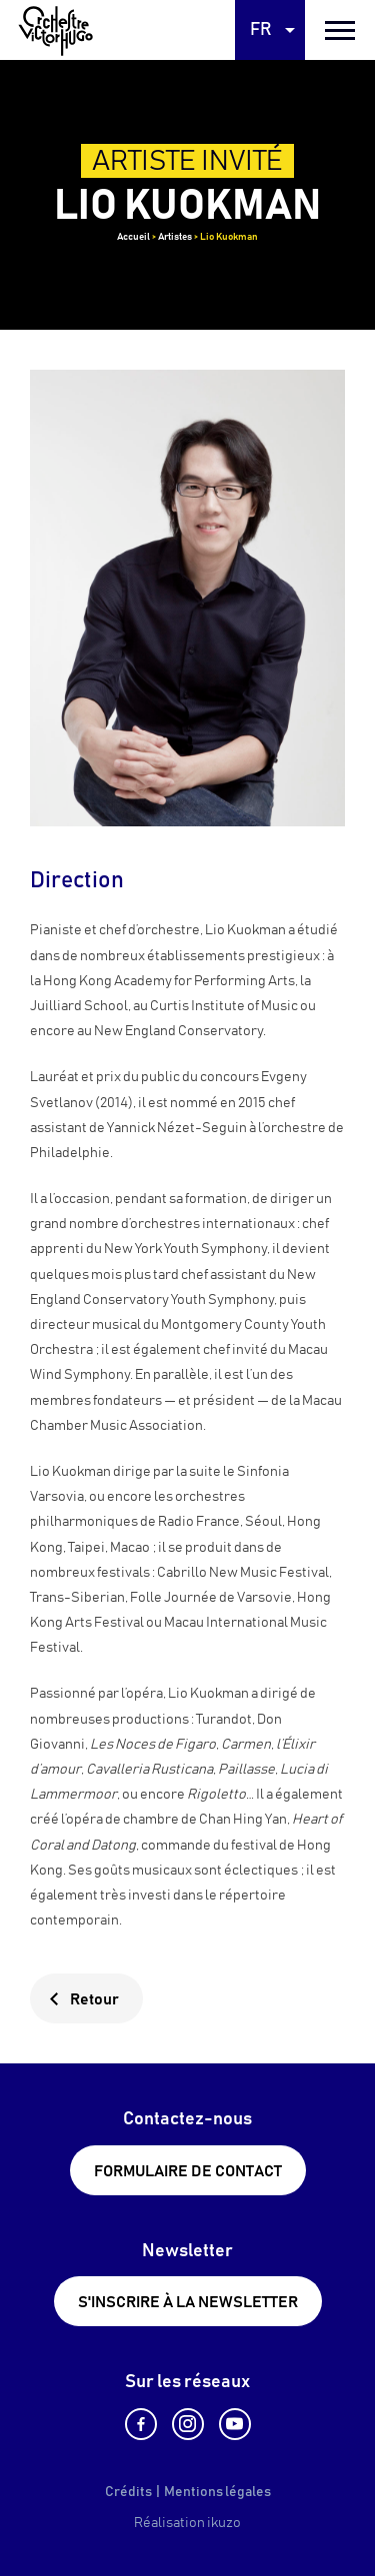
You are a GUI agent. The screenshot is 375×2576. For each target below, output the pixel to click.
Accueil (133, 237)
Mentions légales (217, 2492)
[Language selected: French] (270, 30)
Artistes (175, 237)
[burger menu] (340, 30)
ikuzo (224, 2523)
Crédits (128, 2492)
